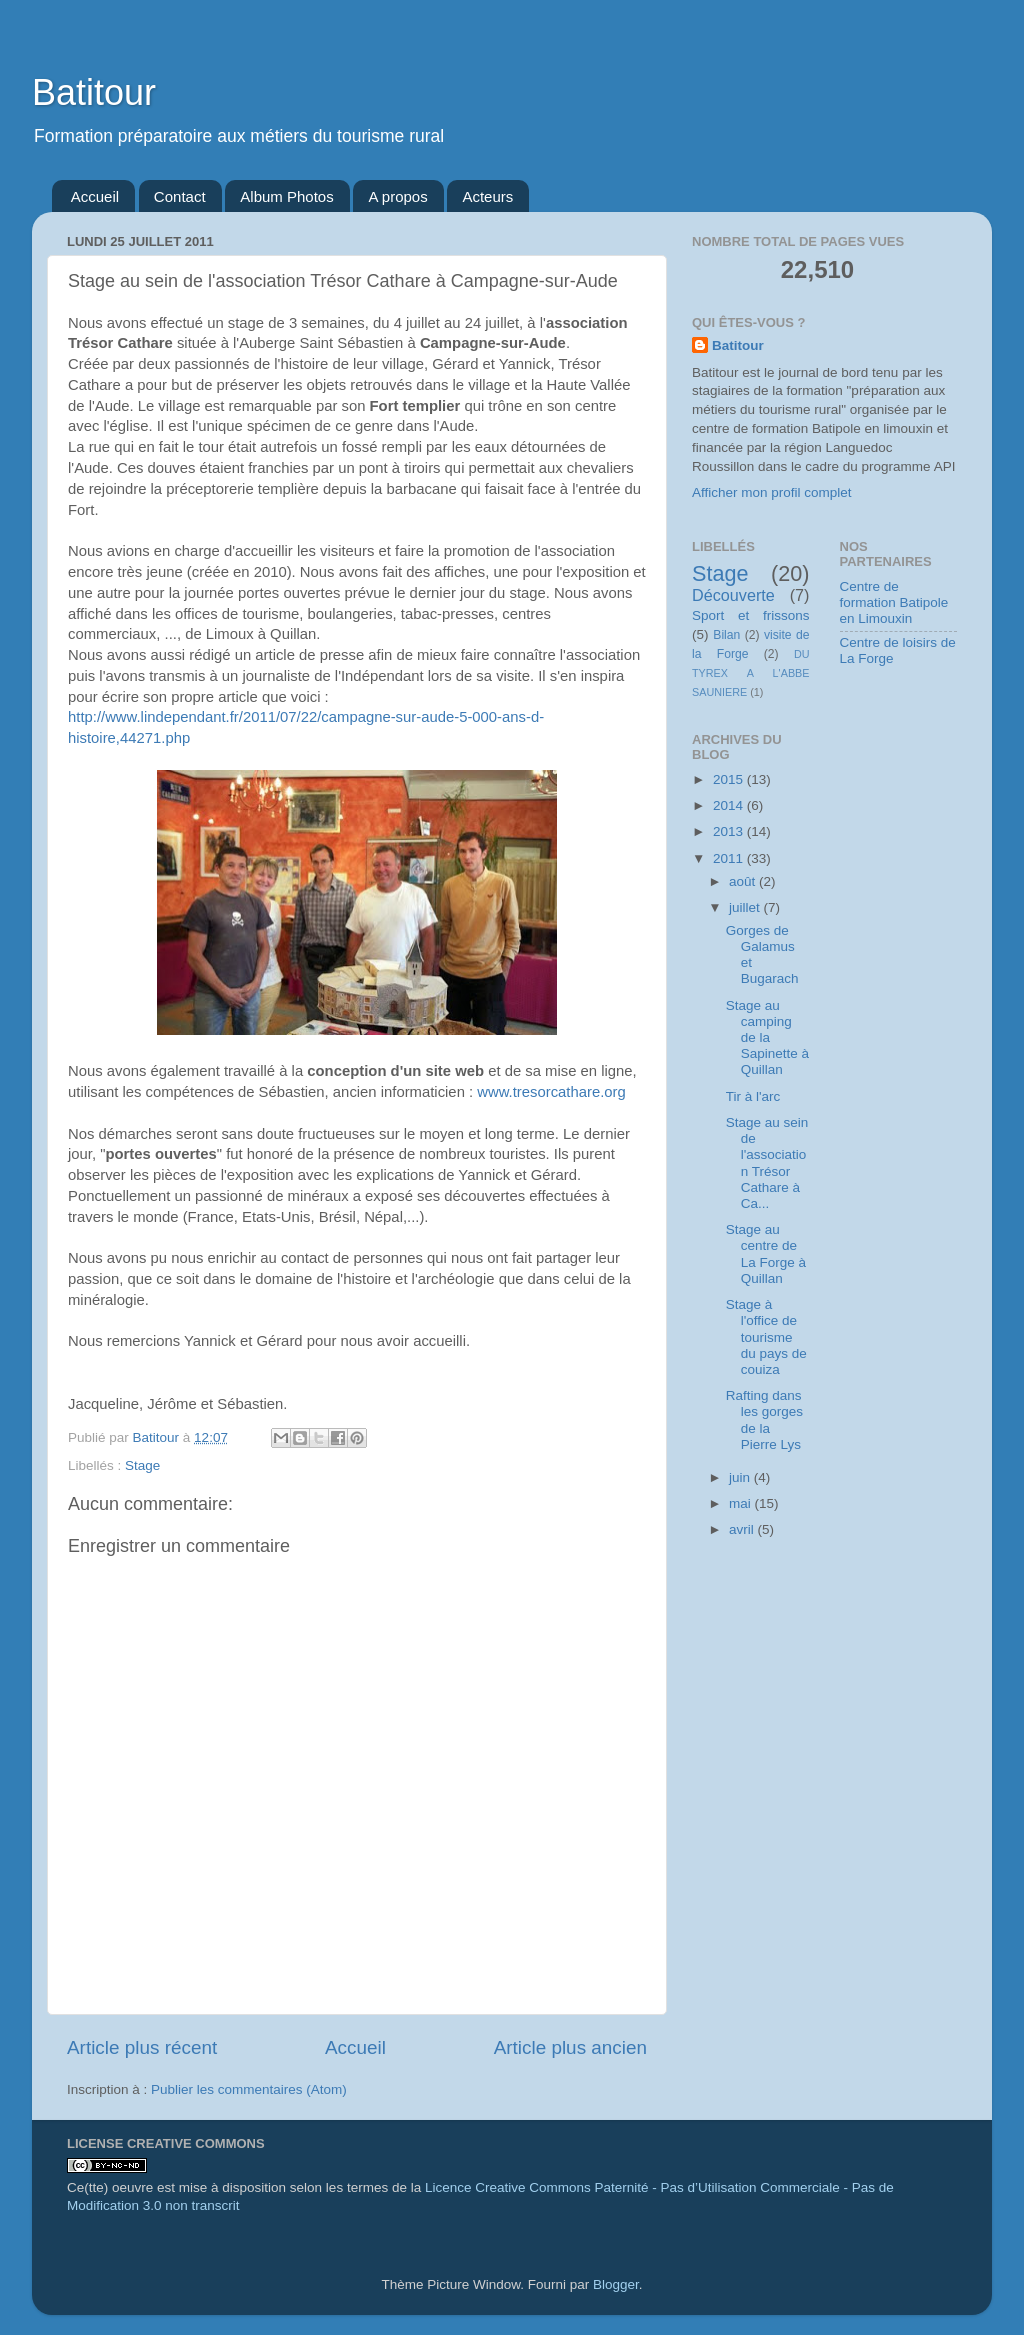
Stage (142, 1465)
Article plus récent (142, 2047)
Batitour (94, 92)
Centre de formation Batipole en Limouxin (894, 602)
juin (741, 1477)
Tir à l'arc (753, 1096)
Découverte (733, 595)
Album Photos (286, 196)
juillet (746, 907)
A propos (397, 196)
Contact (180, 196)
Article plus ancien (570, 2047)
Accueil (95, 196)
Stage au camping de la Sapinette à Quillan (767, 1038)
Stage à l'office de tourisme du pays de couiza (766, 1337)
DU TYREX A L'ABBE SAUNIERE (751, 673)
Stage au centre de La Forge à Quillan (766, 1254)
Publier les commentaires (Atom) (249, 2089)
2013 (730, 831)
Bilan (726, 635)
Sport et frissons (751, 615)
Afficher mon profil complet (772, 492)
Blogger (616, 2284)
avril (743, 1529)
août (744, 881)
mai (742, 1503)
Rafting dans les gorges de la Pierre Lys (764, 1420)
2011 (730, 858)
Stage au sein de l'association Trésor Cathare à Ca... (767, 1163)
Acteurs (487, 196)
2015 (730, 779)
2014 (730, 805)
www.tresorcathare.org (551, 1092)
